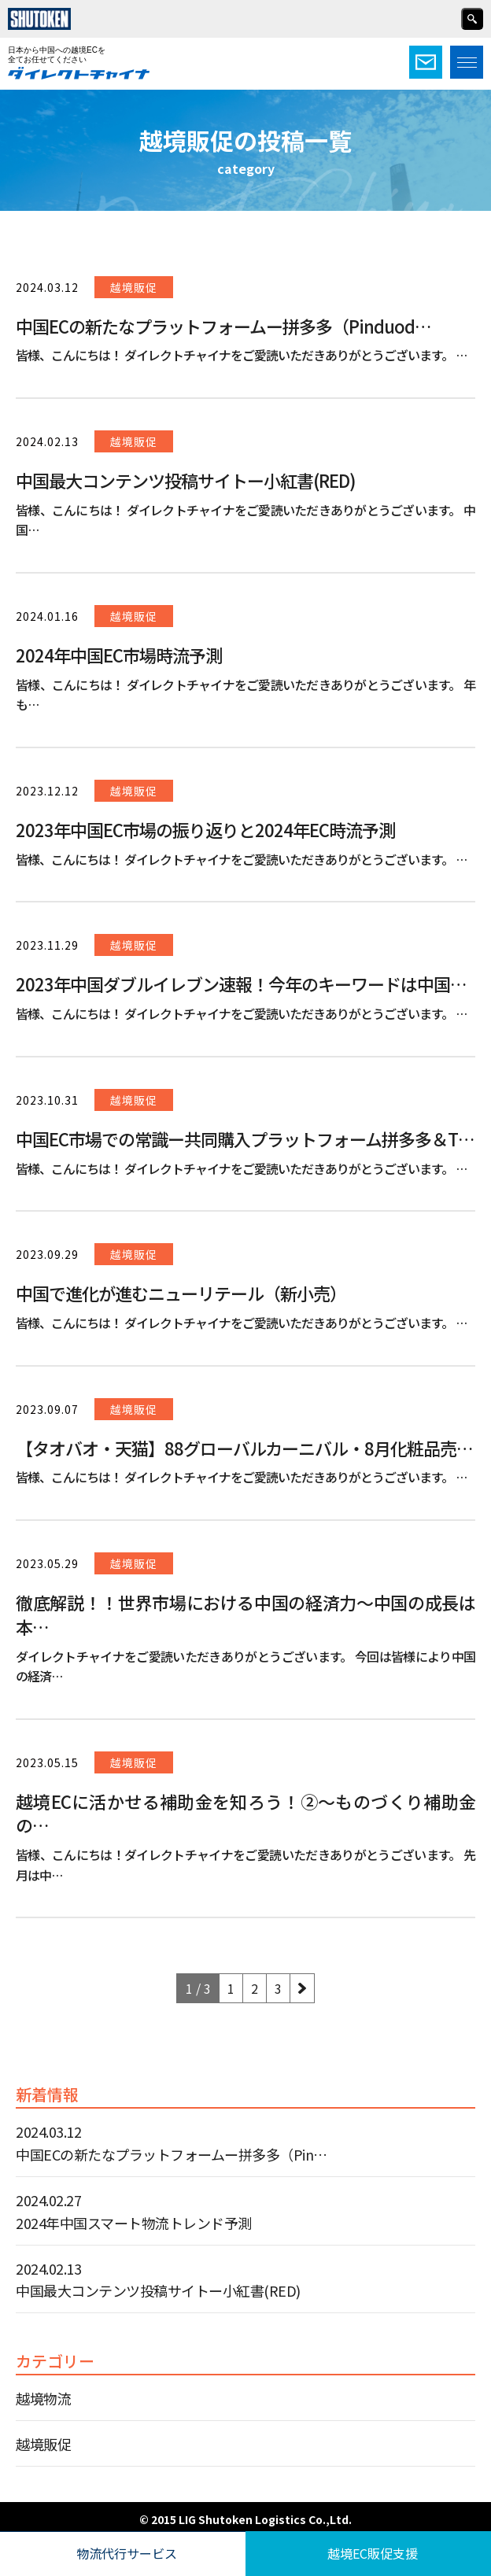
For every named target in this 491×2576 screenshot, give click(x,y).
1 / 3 (198, 1988)
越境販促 (43, 2444)
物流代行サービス (126, 2553)
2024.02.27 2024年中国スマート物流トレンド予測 (134, 2211)
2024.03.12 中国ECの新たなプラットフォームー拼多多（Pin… (171, 2143)
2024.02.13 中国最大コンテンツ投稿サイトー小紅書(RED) (158, 2279)
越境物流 (43, 2398)
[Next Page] (301, 1988)
